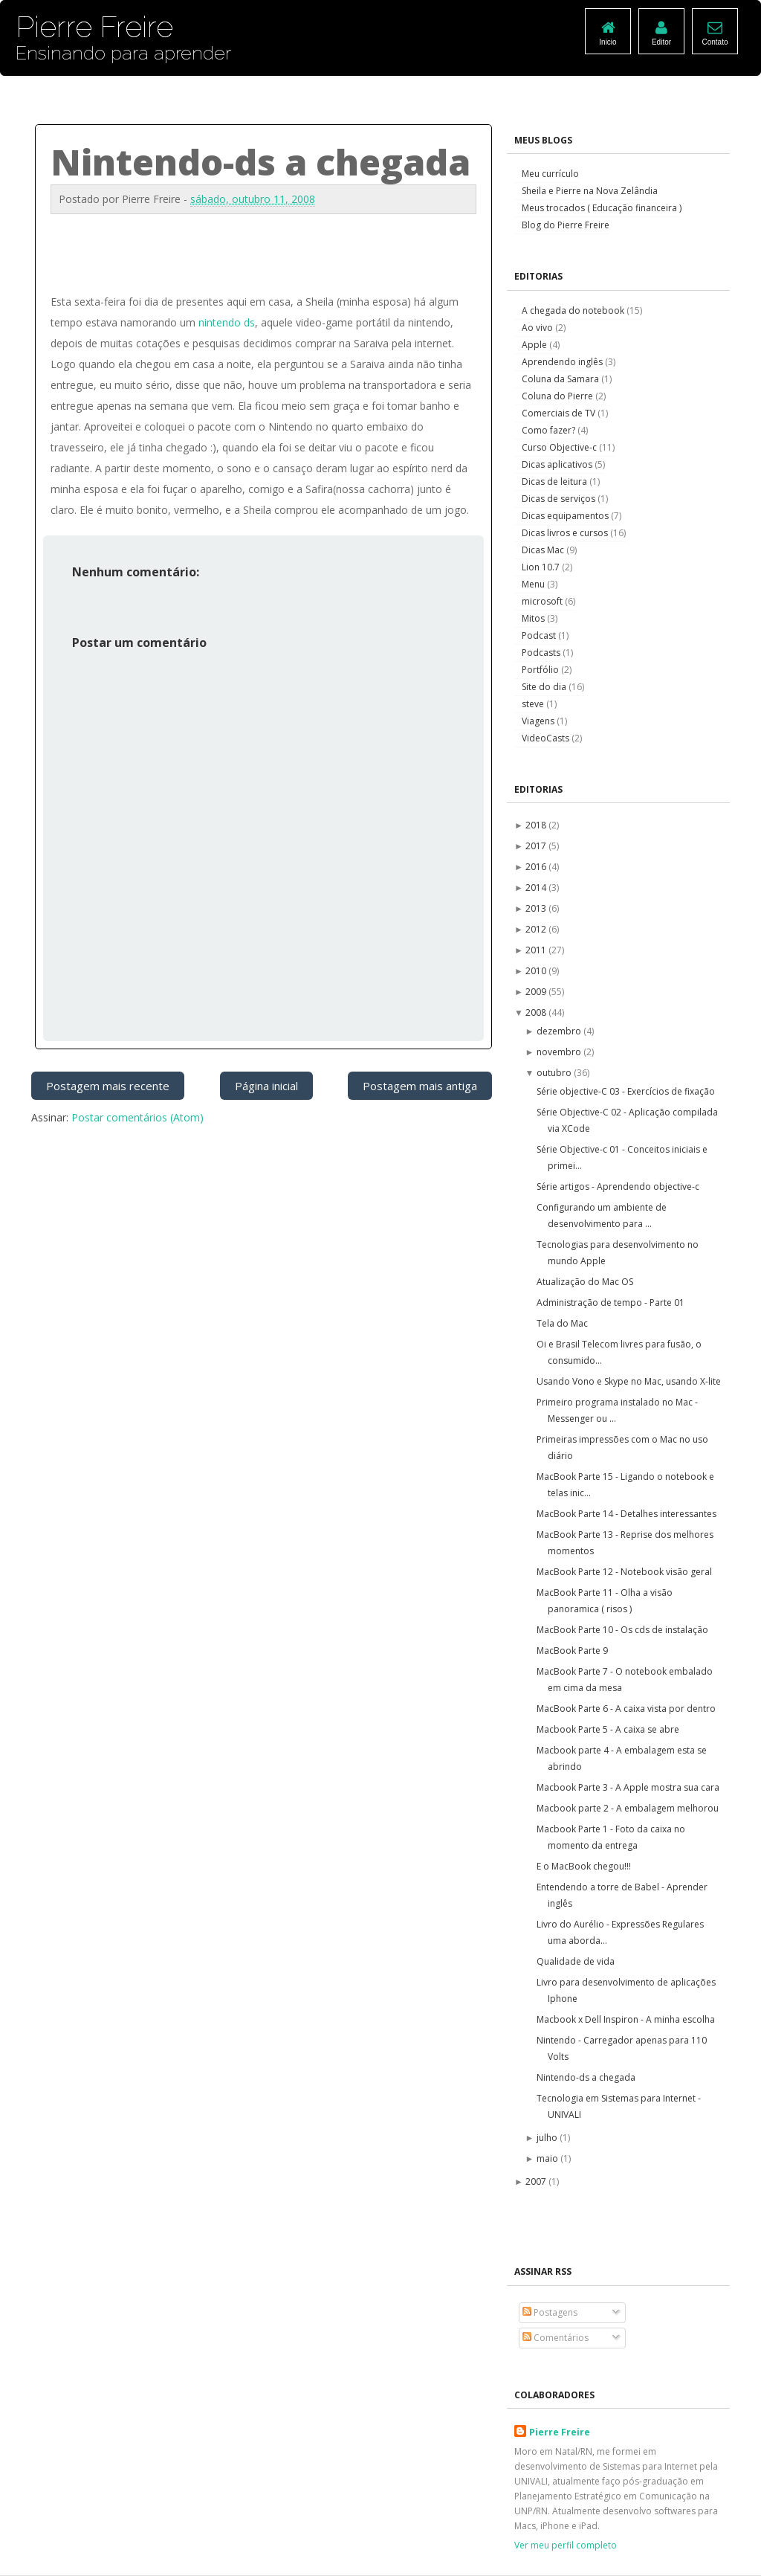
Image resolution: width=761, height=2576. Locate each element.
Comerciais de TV (560, 413)
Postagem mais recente (107, 1085)
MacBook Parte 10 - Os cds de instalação (622, 1629)
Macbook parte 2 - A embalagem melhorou (628, 1808)
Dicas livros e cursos (566, 533)
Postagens (549, 2312)
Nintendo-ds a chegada (586, 2077)
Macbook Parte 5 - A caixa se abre (608, 1729)
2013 (536, 908)
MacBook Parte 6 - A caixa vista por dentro (626, 1708)
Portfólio (541, 669)
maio (548, 2158)
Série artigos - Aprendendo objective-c (618, 1186)
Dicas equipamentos (566, 515)
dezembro (560, 1031)
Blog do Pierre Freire (565, 225)
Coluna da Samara (561, 379)
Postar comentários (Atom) (137, 1117)
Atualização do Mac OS (585, 1281)
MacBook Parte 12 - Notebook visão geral (624, 1571)
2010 (536, 971)
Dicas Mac (544, 550)
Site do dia (545, 686)
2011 (536, 950)
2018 (536, 825)
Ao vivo (538, 327)
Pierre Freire (559, 2432)
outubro (555, 1072)
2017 (536, 846)
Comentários (555, 2337)
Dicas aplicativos (558, 464)
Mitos (534, 618)
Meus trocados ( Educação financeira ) (601, 208)
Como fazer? (549, 430)
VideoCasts (546, 738)
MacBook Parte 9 (572, 1650)
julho (548, 2137)
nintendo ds (226, 322)
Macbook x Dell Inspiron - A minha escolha (626, 2019)
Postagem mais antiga (420, 1085)
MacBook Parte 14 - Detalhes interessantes (626, 1513)
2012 (536, 929)
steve (534, 704)
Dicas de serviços (560, 498)
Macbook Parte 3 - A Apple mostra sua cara (628, 1787)
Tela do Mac (562, 1323)
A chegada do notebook (574, 310)
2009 (536, 991)
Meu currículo (550, 173)
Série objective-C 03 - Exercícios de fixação (626, 1091)
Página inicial (266, 1085)
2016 (536, 866)
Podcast (540, 635)
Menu (534, 584)
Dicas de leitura (555, 481)
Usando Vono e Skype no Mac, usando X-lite (629, 1381)
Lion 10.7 (542, 567)
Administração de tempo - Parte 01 (610, 1302)
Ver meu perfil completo (565, 2545)
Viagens (539, 721)
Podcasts (542, 652)
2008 (536, 1012)
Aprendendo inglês (563, 361)
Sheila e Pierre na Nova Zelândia (590, 190)
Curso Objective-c (560, 447)
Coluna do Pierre (558, 396)
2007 (536, 2181)
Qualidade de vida (576, 1961)
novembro (560, 1052)
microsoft (543, 601)
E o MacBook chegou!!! (584, 1866)
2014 (536, 887)
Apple (535, 344)
